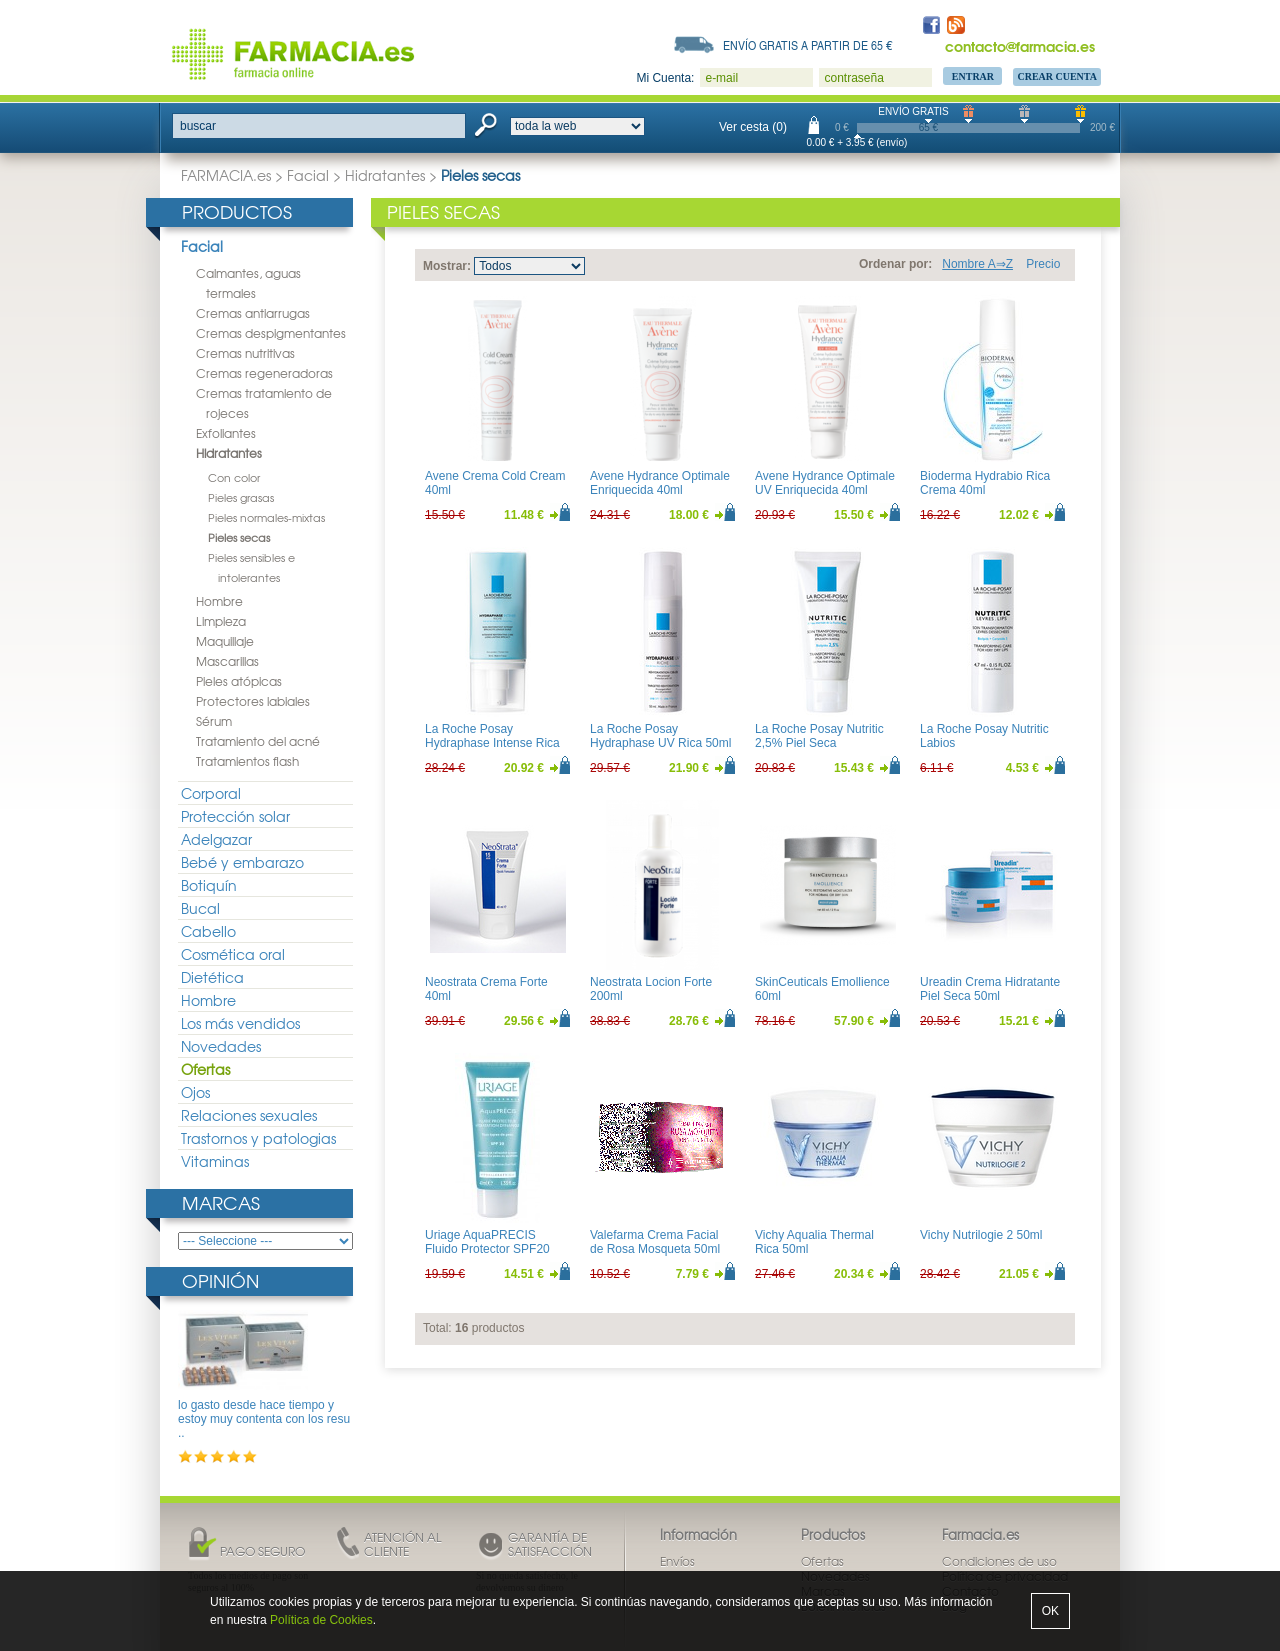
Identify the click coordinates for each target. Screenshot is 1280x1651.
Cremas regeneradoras (264, 373)
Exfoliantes (226, 433)
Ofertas (205, 1069)
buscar (198, 126)
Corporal (211, 793)
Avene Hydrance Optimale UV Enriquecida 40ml (825, 483)
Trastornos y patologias (258, 1138)
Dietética (212, 977)
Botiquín (209, 885)
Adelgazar (216, 839)
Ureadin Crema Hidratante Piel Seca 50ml (990, 989)
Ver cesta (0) (753, 127)
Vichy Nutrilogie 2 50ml (981, 1235)
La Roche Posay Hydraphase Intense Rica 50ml (492, 743)
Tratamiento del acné (258, 741)
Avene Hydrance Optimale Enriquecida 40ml (660, 483)
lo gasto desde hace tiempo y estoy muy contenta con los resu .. (264, 1419)
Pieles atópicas (239, 681)
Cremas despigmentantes (271, 333)
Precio (1043, 264)
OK (1050, 1611)
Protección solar (235, 816)
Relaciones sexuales (249, 1115)
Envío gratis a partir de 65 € (808, 45)
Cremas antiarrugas (253, 313)
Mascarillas (227, 661)
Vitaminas (215, 1161)
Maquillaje (225, 641)
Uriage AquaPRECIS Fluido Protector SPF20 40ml (487, 1249)
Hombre (219, 601)
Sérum (214, 721)
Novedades (221, 1046)
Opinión (220, 1280)
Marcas (221, 1202)
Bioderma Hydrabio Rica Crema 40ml (985, 483)
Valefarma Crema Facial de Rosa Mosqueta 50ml (655, 1242)
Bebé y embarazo (242, 862)
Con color (234, 477)
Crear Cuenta (1057, 76)
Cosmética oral (233, 954)
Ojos (195, 1092)
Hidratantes (385, 175)
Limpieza (221, 621)
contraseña (853, 78)
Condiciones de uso (999, 1561)
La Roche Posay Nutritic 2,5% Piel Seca (819, 736)
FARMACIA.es (226, 175)
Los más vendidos (240, 1023)
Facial (308, 175)
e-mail (721, 78)
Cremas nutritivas (245, 353)
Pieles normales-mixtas (266, 517)
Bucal (200, 908)
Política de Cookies (321, 1620)
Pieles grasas (241, 497)
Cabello (208, 931)
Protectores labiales (253, 701)
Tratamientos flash (247, 761)
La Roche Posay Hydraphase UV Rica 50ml (660, 736)
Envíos (677, 1561)
